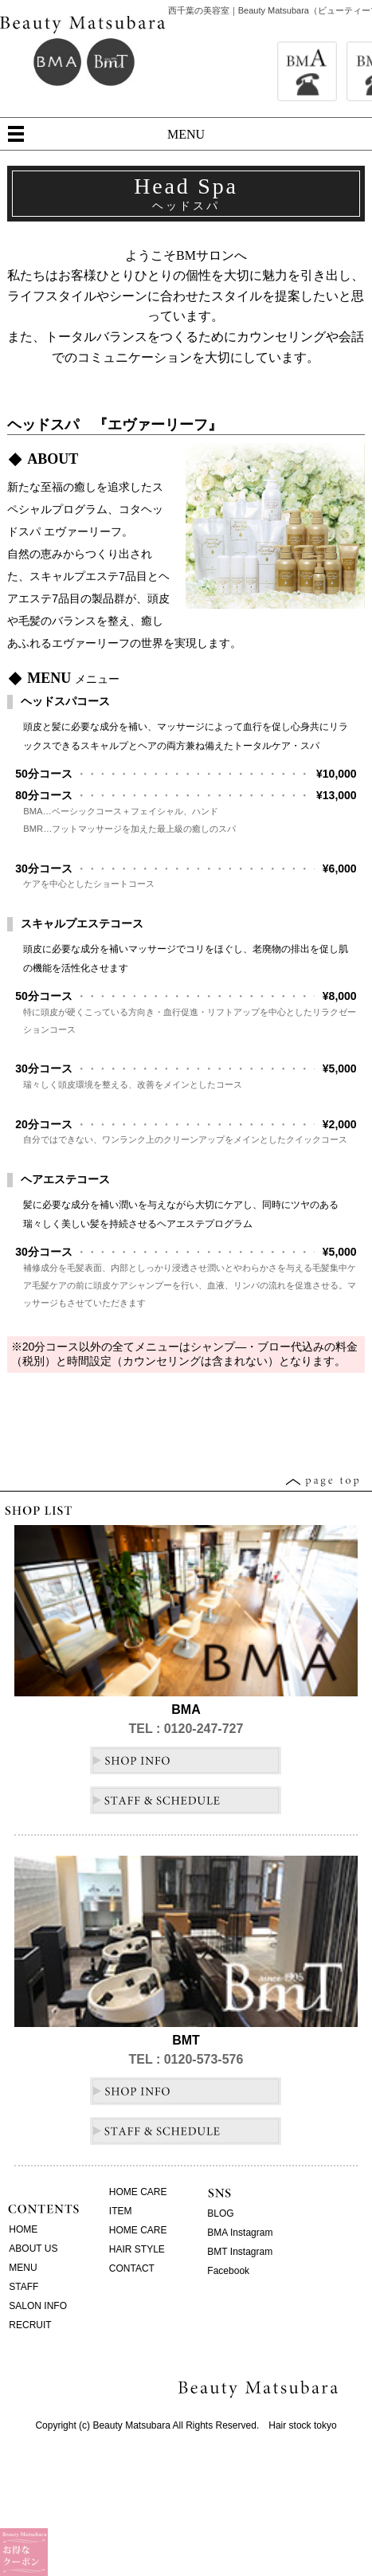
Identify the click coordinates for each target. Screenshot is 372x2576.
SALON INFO (38, 2305)
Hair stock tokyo (302, 2425)
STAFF (23, 2286)
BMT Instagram (239, 2251)
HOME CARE (138, 2192)
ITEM (120, 2211)
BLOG (220, 2213)
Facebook (228, 2270)
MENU (186, 134)
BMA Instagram (239, 2232)
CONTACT (132, 2268)
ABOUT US (33, 2248)
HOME (23, 2229)
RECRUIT (30, 2325)
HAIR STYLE (137, 2249)
